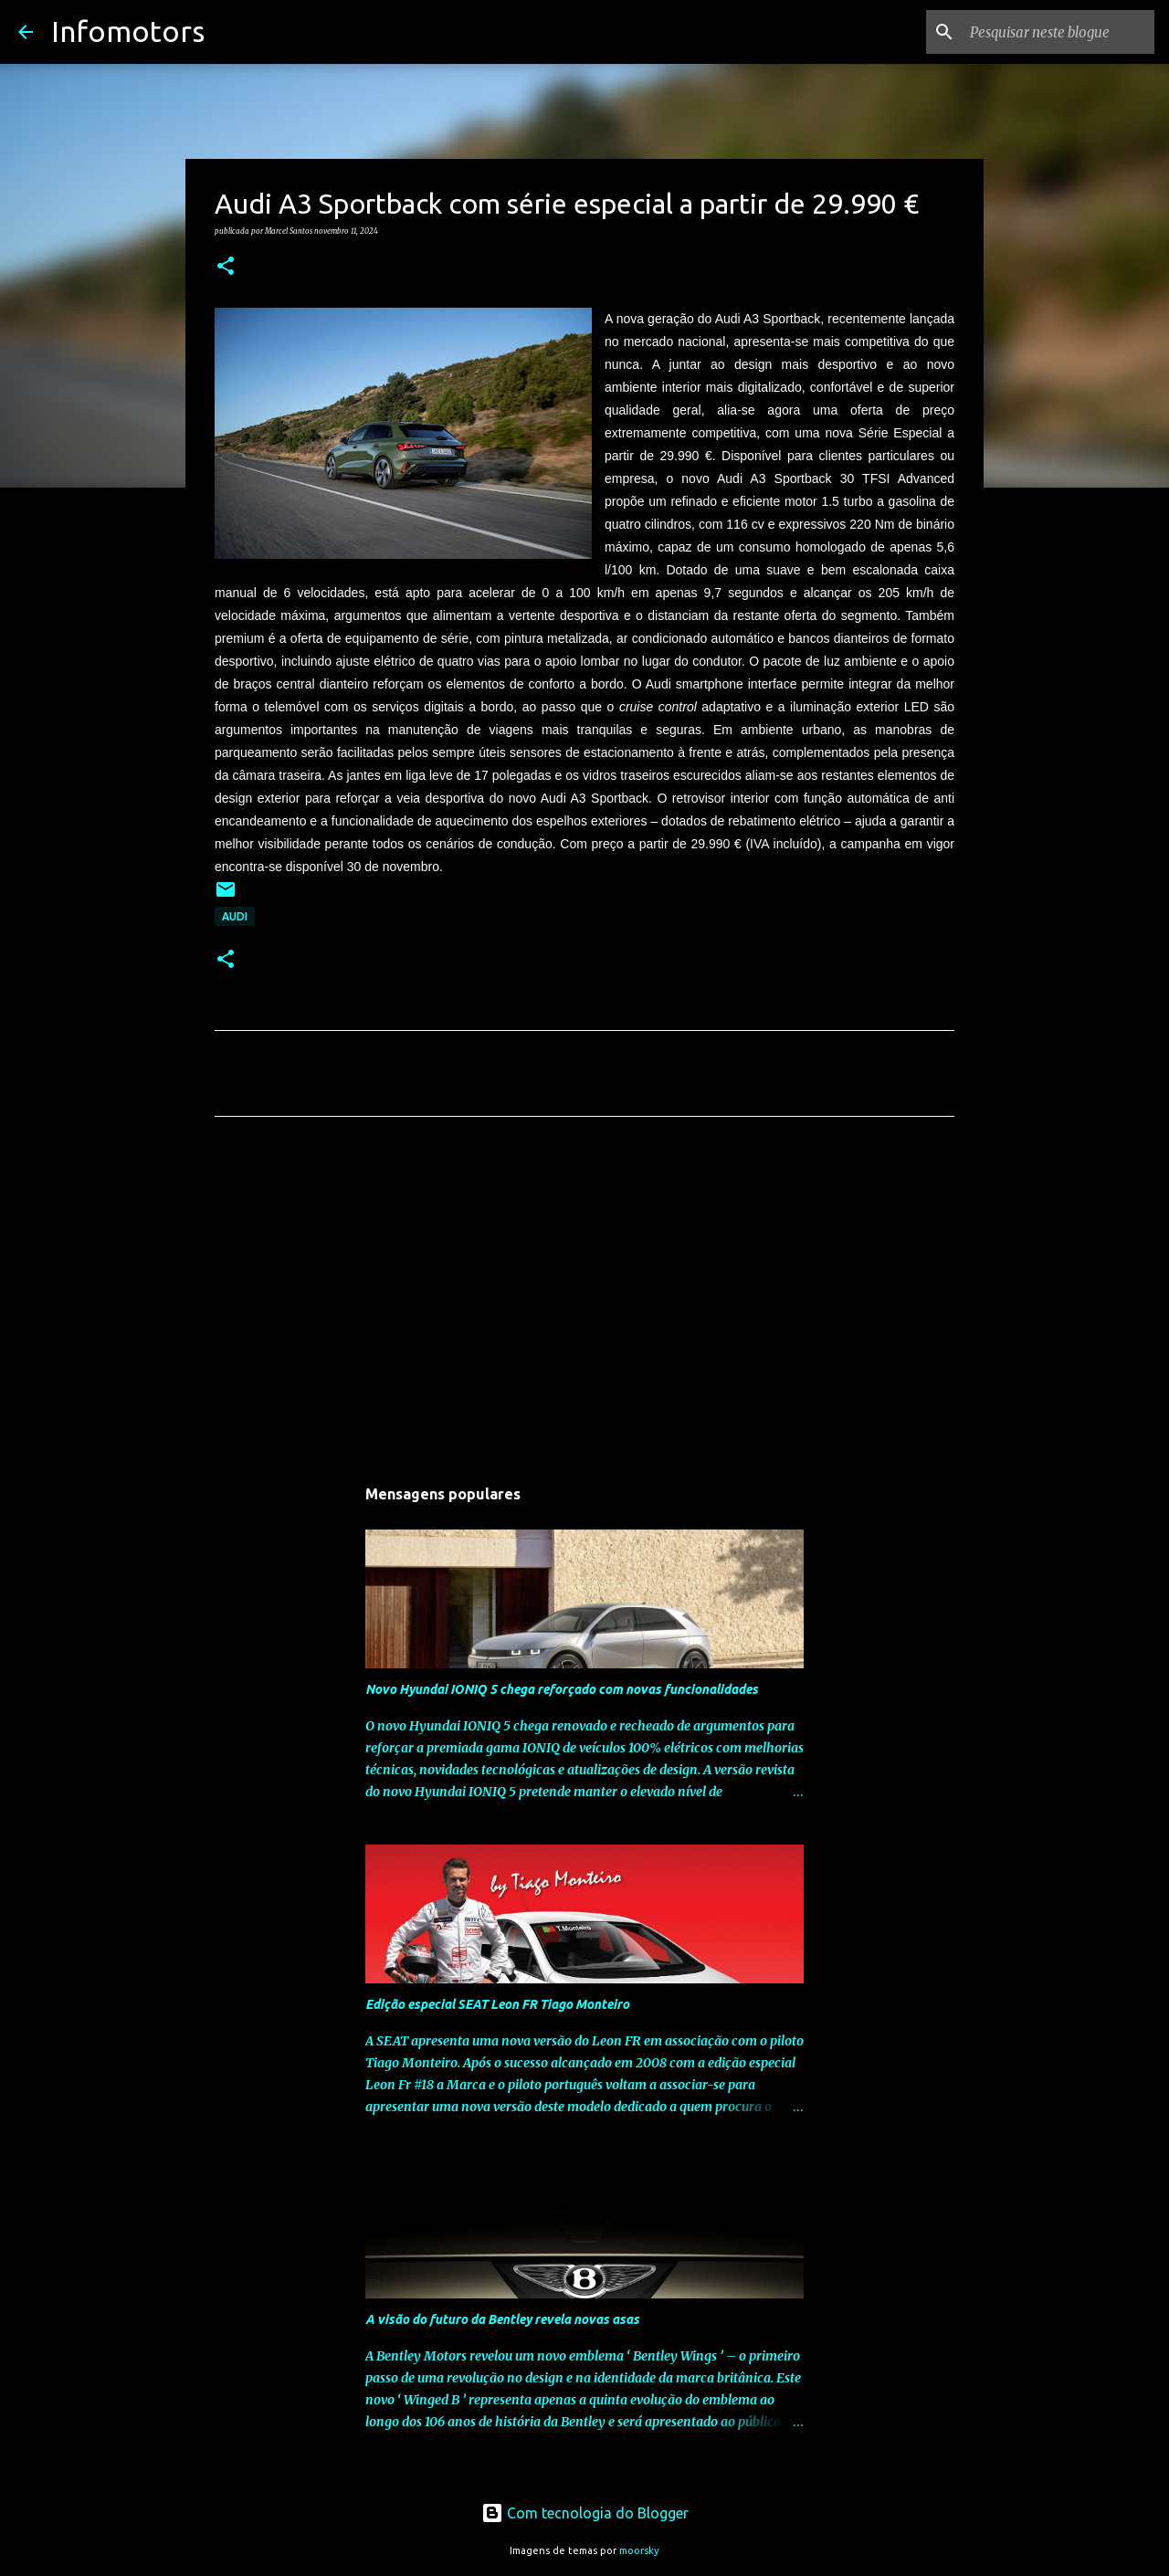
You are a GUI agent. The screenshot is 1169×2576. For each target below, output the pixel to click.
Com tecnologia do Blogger (585, 2513)
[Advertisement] (584, 1301)
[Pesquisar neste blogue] (1058, 32)
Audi (234, 916)
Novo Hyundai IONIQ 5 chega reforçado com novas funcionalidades (561, 1689)
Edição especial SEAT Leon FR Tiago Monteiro (497, 2004)
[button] (226, 267)
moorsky (639, 2550)
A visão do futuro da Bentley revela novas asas (502, 2319)
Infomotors (128, 31)
